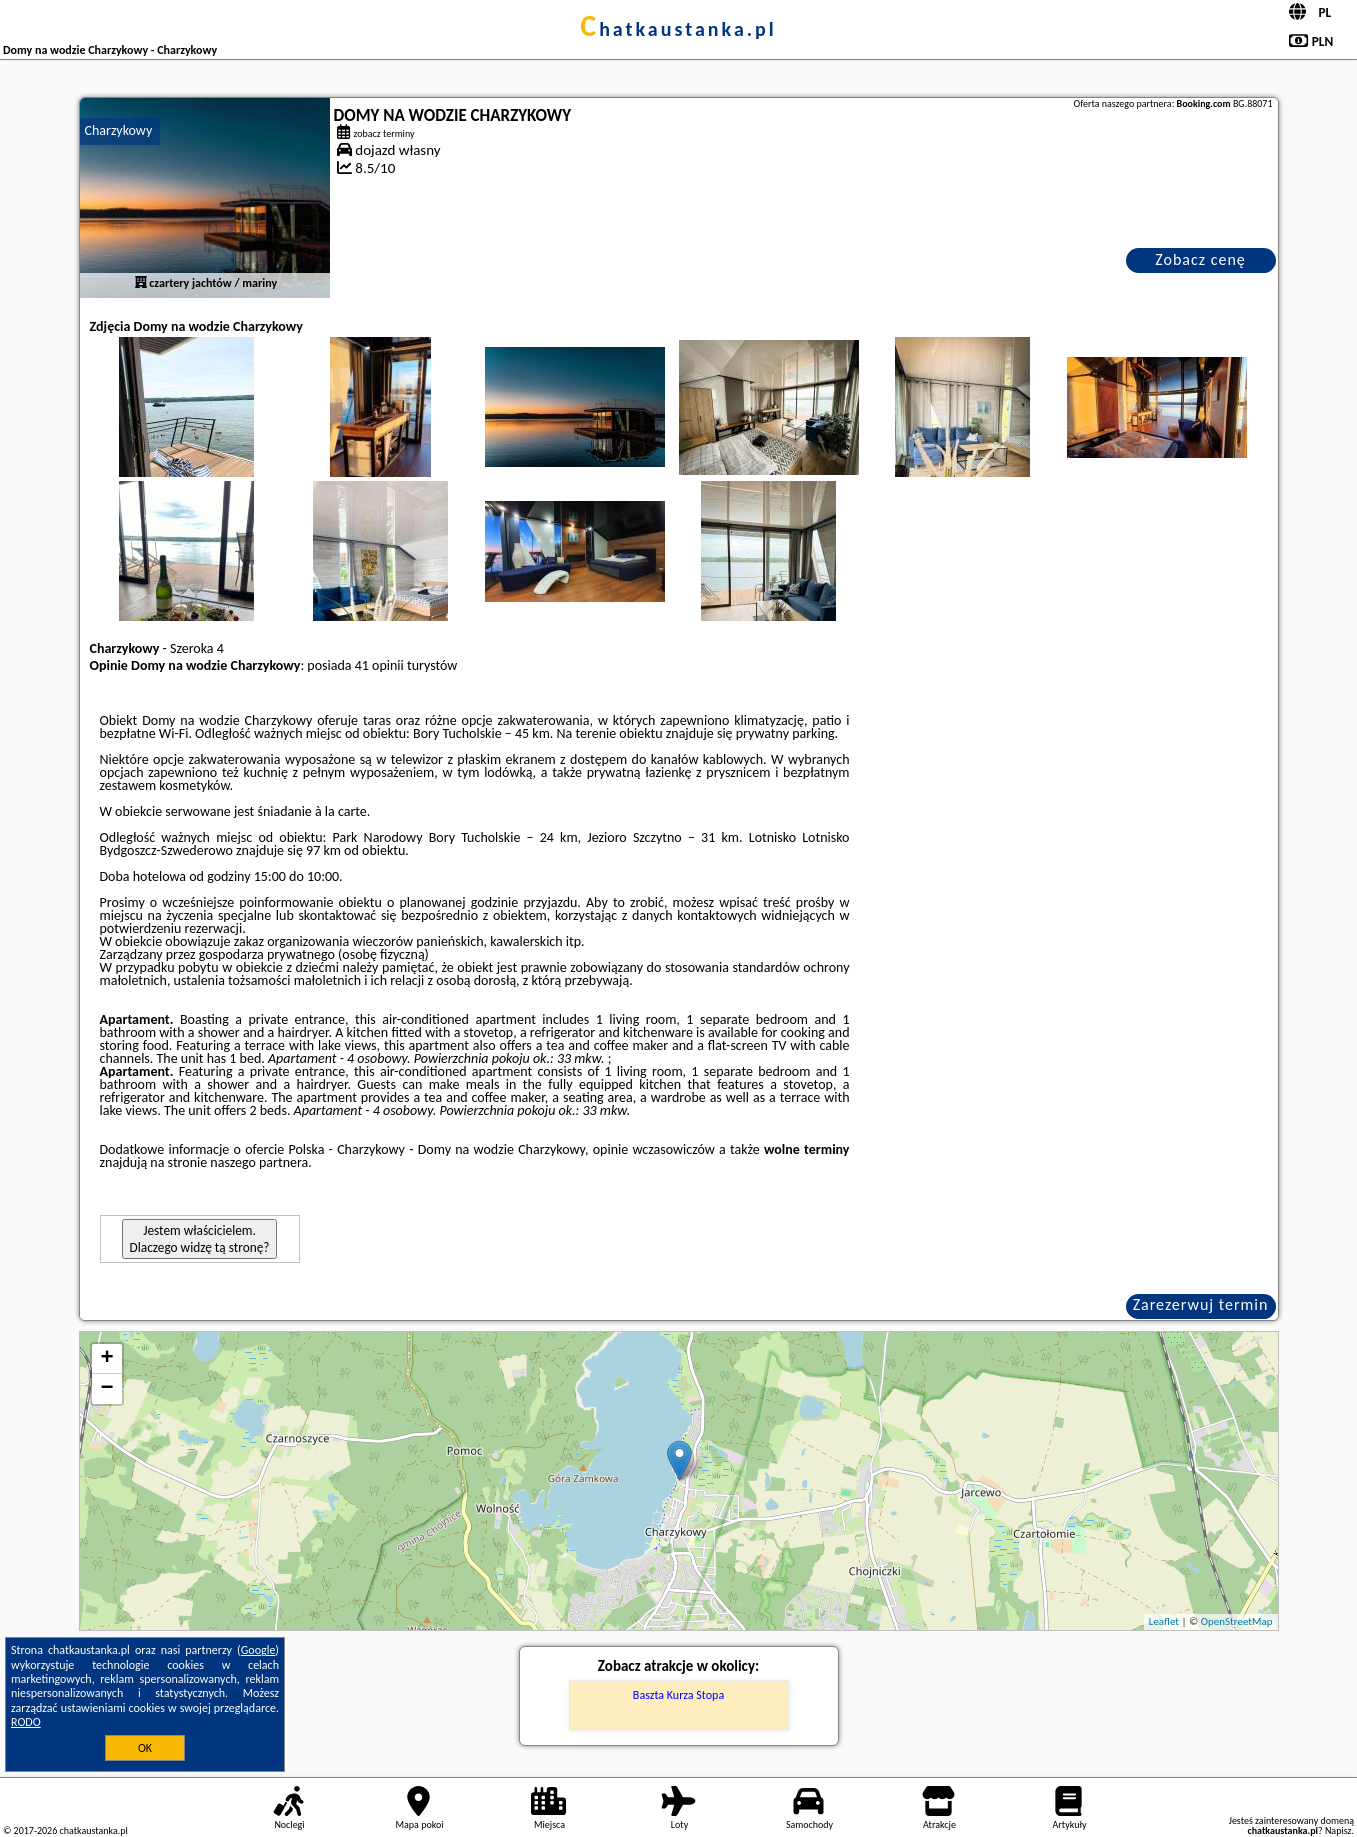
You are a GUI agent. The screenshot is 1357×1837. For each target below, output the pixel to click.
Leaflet (1164, 1621)
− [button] (106, 1389)
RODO (26, 1722)
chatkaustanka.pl (678, 29)
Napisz (1338, 1830)
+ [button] (106, 1359)
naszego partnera (259, 1162)
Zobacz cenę (1200, 259)
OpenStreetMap (1237, 1621)
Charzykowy (119, 130)
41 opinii (379, 665)
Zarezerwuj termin (1201, 1304)
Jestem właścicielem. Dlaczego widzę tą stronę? (200, 1239)
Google (258, 1650)
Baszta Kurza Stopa (678, 1695)
